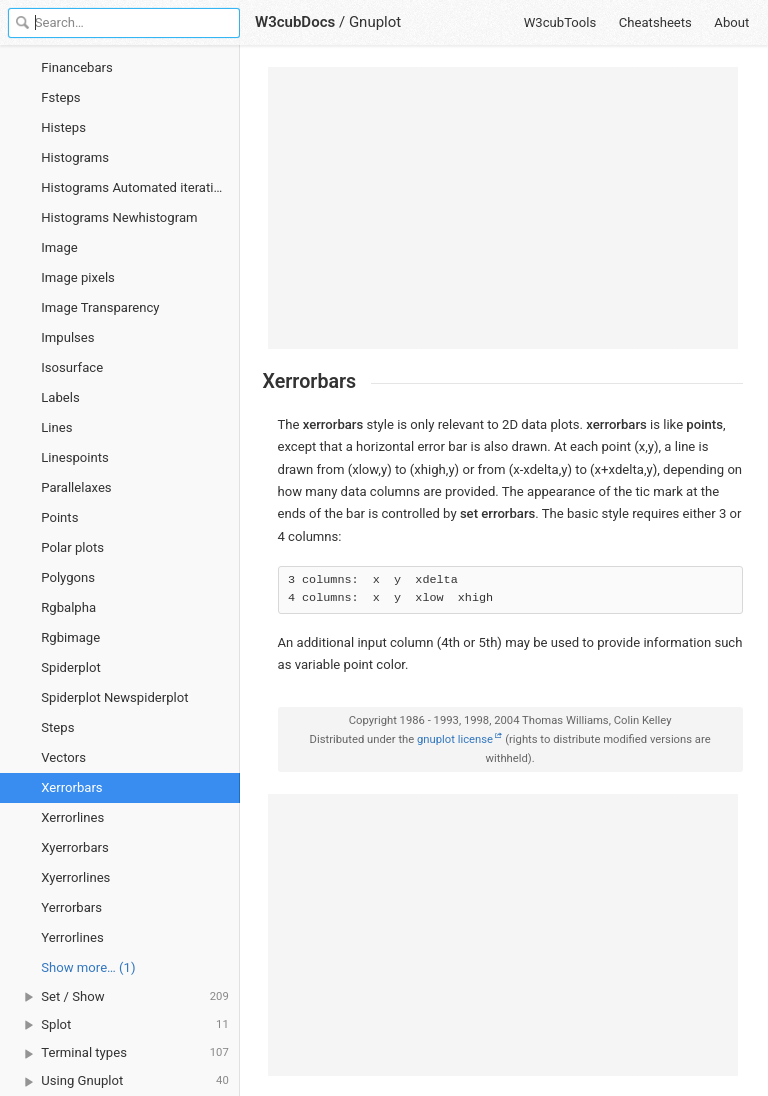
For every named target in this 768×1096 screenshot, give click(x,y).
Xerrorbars (71, 787)
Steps (57, 727)
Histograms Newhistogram (119, 217)
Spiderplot (70, 667)
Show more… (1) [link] (88, 967)
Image (59, 247)
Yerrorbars (71, 907)
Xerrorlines (72, 817)
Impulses (67, 337)
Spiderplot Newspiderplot (114, 697)
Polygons (68, 577)
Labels (60, 397)
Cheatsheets (655, 22)
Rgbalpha (68, 607)
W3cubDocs (295, 22)
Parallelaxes (76, 487)
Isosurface (72, 367)
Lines (56, 427)
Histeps (63, 127)
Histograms (75, 157)
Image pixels (78, 277)
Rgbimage (70, 637)
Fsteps (60, 97)
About (731, 22)
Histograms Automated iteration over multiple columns (140, 187)
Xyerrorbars (74, 847)
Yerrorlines (72, 937)
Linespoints (75, 457)
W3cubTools (560, 22)
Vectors (63, 757)
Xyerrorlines (75, 877)
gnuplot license (455, 739)
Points (59, 517)
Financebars (77, 67)
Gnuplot (375, 22)
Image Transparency (100, 307)
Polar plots (72, 547)
